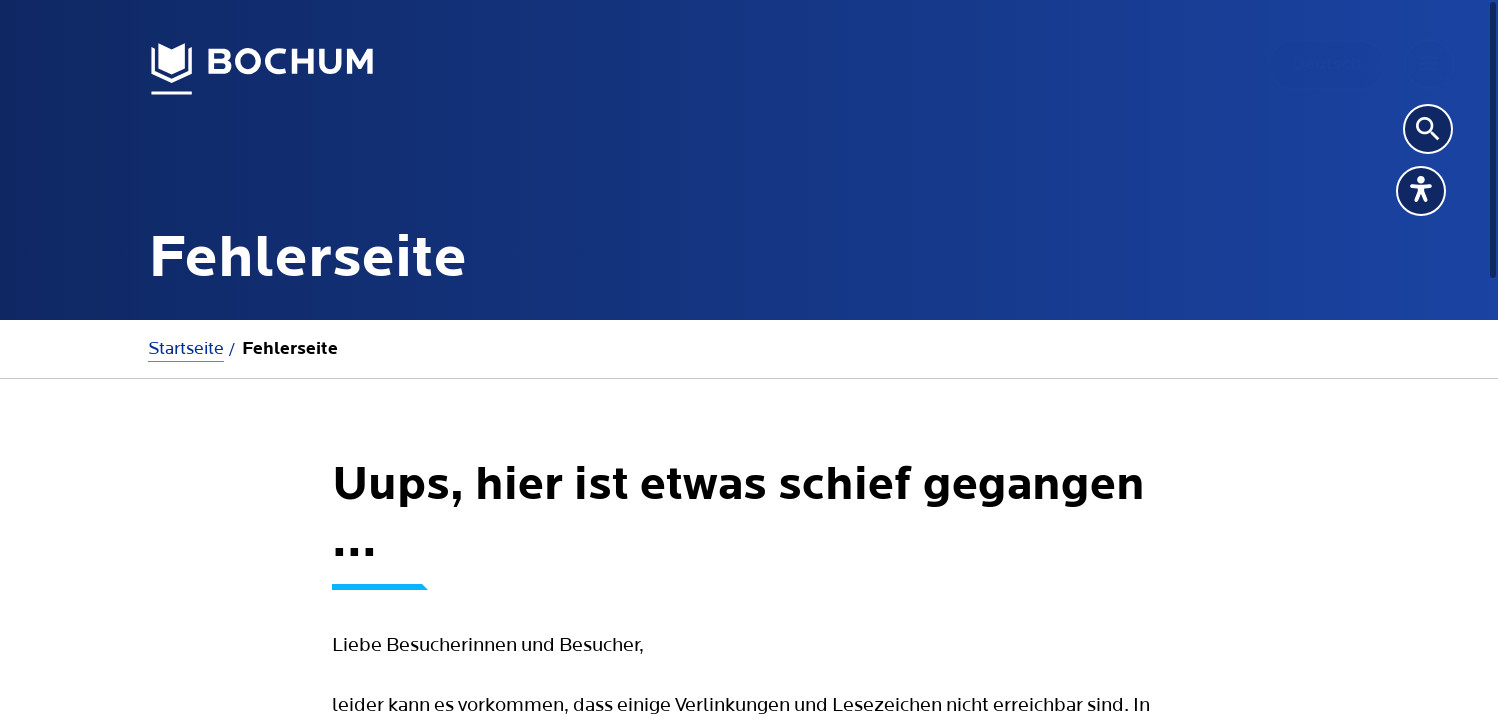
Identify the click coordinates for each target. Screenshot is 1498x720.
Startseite (186, 348)
